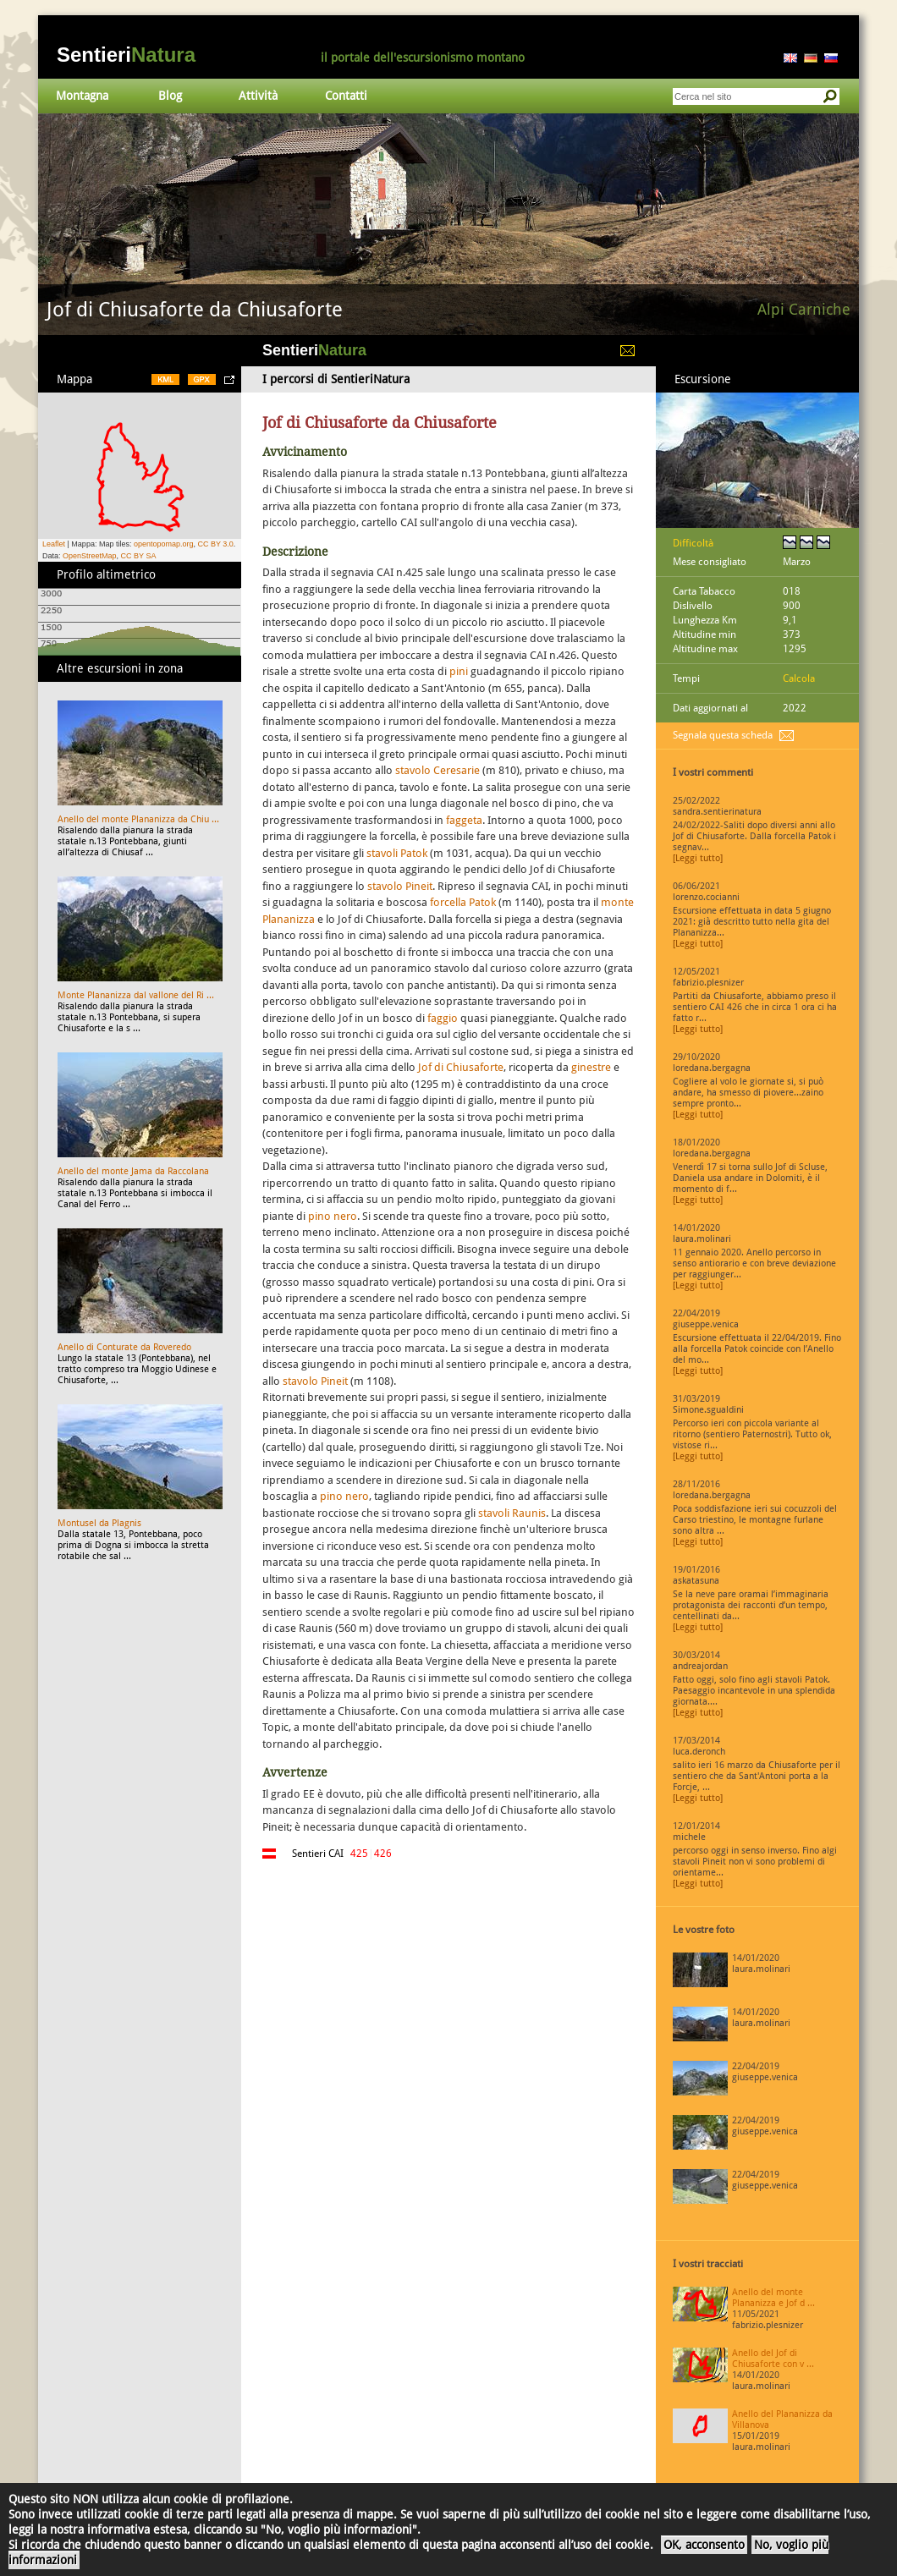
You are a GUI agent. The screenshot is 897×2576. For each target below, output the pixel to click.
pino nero (332, 1216)
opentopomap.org (164, 544)
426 (383, 1853)
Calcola (799, 678)
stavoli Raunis (512, 1513)
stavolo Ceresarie (437, 770)
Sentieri (126, 54)
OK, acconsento (704, 2544)
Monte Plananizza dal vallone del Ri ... (136, 995)
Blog (170, 95)
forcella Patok (463, 902)
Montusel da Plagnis (99, 1523)
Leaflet (53, 544)
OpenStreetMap (90, 556)
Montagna (82, 95)
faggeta (464, 820)
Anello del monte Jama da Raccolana (133, 1171)
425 (359, 1853)
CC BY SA (139, 556)
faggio (442, 1018)
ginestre (591, 1067)
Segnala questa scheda (723, 735)
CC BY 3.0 (215, 544)
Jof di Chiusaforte (461, 1067)
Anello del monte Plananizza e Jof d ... (773, 2298)
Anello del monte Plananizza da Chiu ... (138, 819)
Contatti (346, 95)
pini (458, 671)
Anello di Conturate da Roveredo (124, 1347)
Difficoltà (693, 543)
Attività (258, 95)
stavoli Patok (396, 853)
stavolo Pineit (399, 886)
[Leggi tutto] (698, 858)
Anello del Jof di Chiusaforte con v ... (773, 2359)
